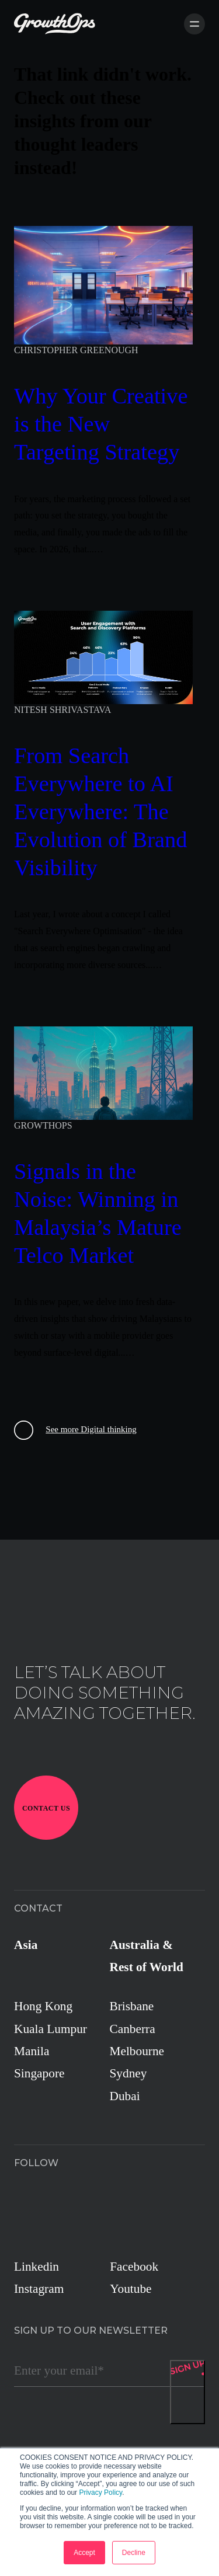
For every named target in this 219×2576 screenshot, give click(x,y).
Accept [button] (84, 2553)
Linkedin (36, 2267)
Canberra (132, 2029)
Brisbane (132, 2006)
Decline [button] (133, 2553)
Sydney (128, 2073)
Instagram (39, 2289)
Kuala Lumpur (50, 2029)
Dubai (125, 2096)
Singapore (39, 2073)
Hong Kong (43, 2006)
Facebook (134, 2267)
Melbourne (137, 2051)
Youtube (130, 2289)
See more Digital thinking (75, 1430)
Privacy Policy (100, 2492)
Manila (31, 2051)
